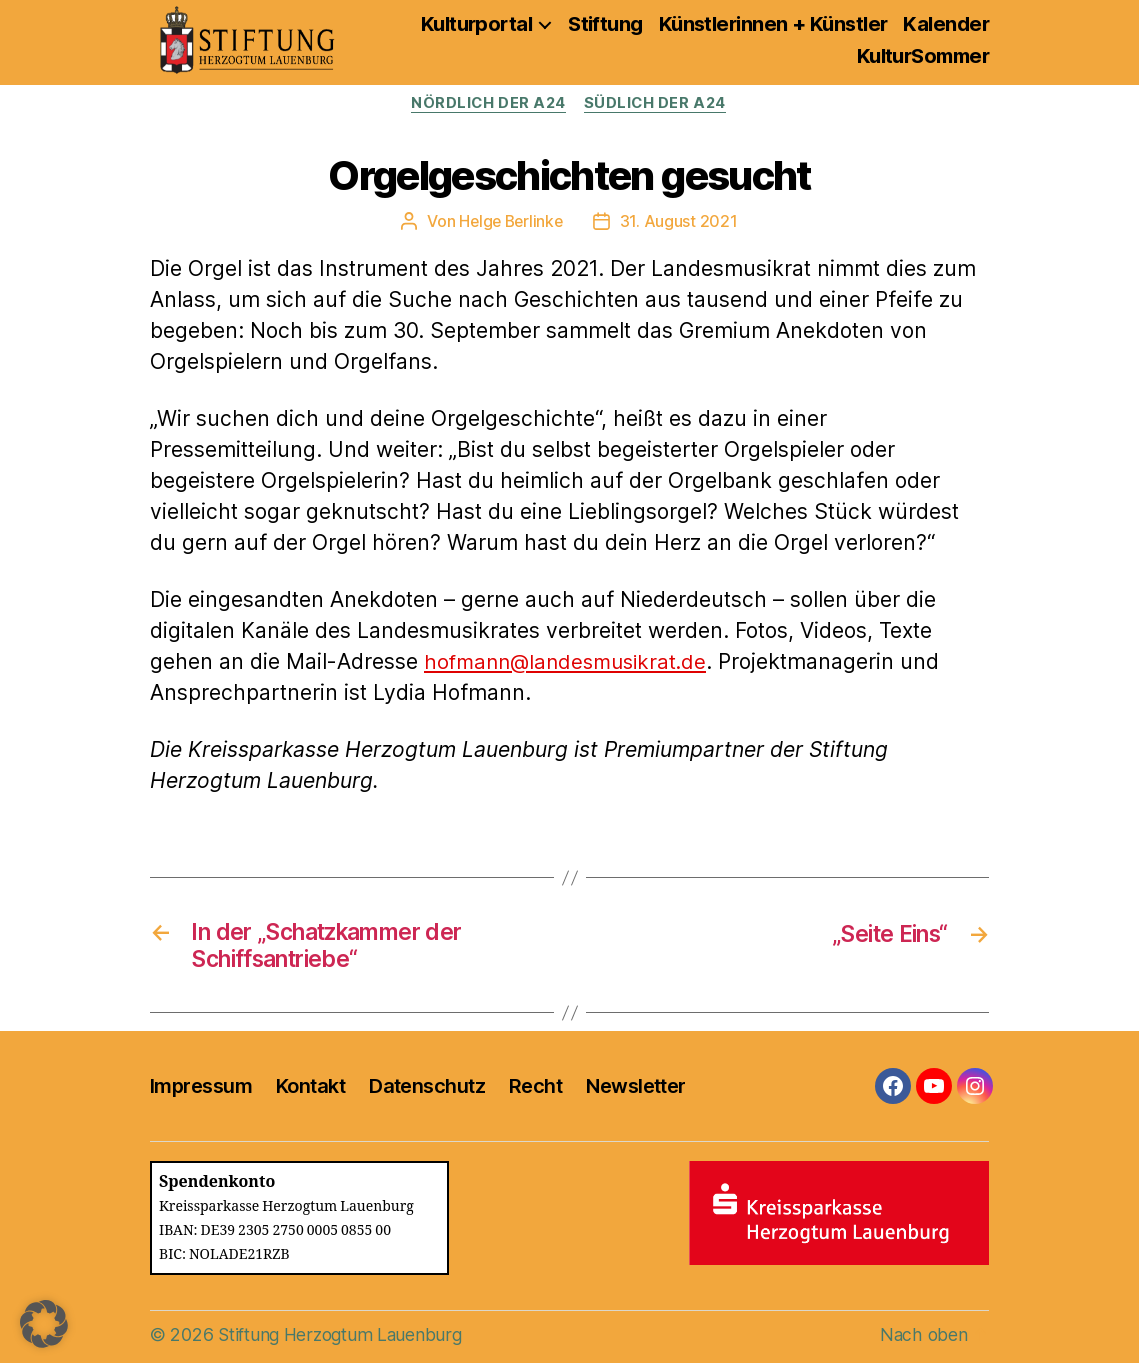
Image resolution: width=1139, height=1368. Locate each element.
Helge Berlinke (511, 222)
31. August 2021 (681, 222)
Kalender (946, 24)
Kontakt (310, 1090)
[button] (44, 1324)
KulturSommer (923, 56)
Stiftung (605, 24)
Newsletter (635, 1090)
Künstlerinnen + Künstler (773, 24)
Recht (535, 1090)
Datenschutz (427, 1090)
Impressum (201, 1090)
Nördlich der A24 (487, 104)
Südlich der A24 (658, 104)
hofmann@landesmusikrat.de (571, 662)
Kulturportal (476, 24)
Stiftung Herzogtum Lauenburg (343, 1339)
